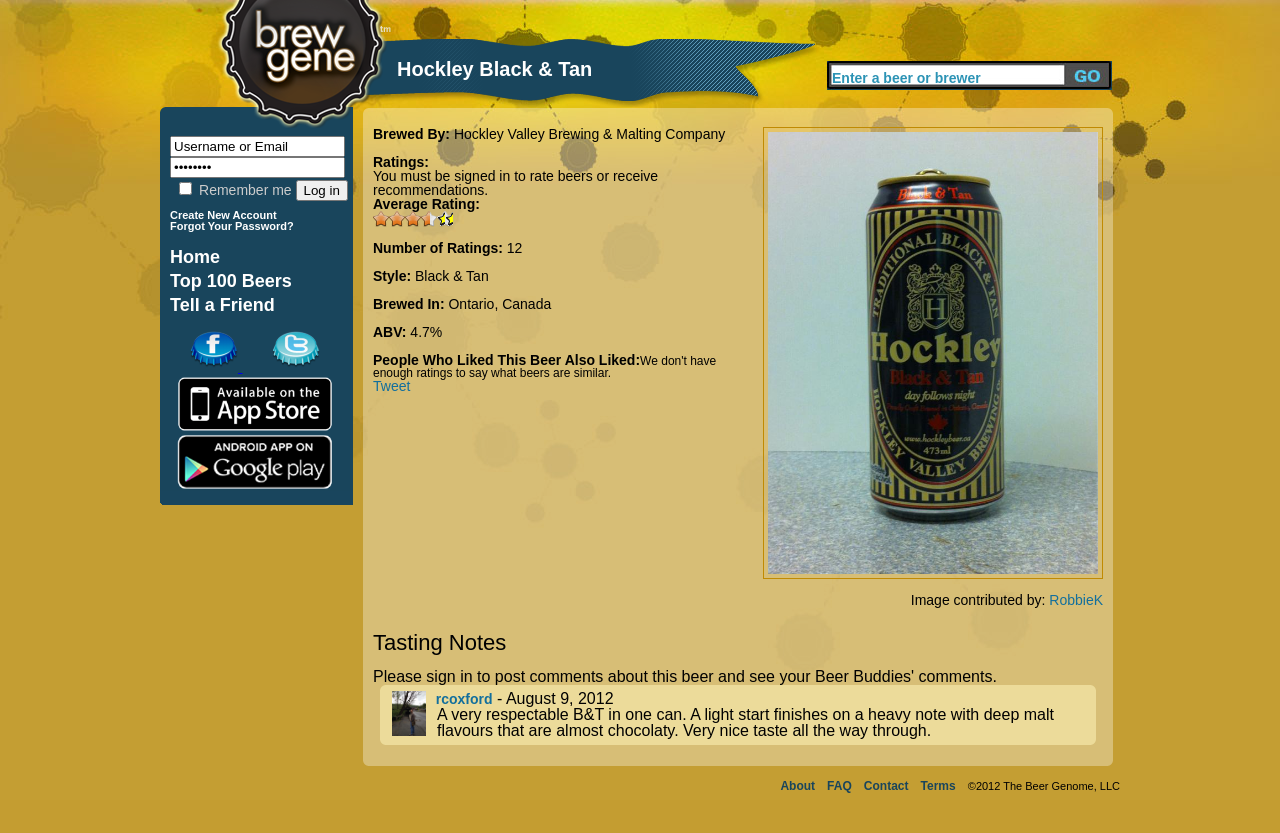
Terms (938, 786)
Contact (886, 786)
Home (195, 257)
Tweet (391, 386)
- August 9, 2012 (744, 715)
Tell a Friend (222, 305)
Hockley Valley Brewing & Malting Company (589, 134)
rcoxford (464, 699)
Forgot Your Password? (232, 226)
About (797, 786)
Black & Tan (452, 276)
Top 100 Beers (231, 281)
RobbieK (1076, 600)
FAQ (839, 786)
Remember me (235, 190)
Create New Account (223, 215)
